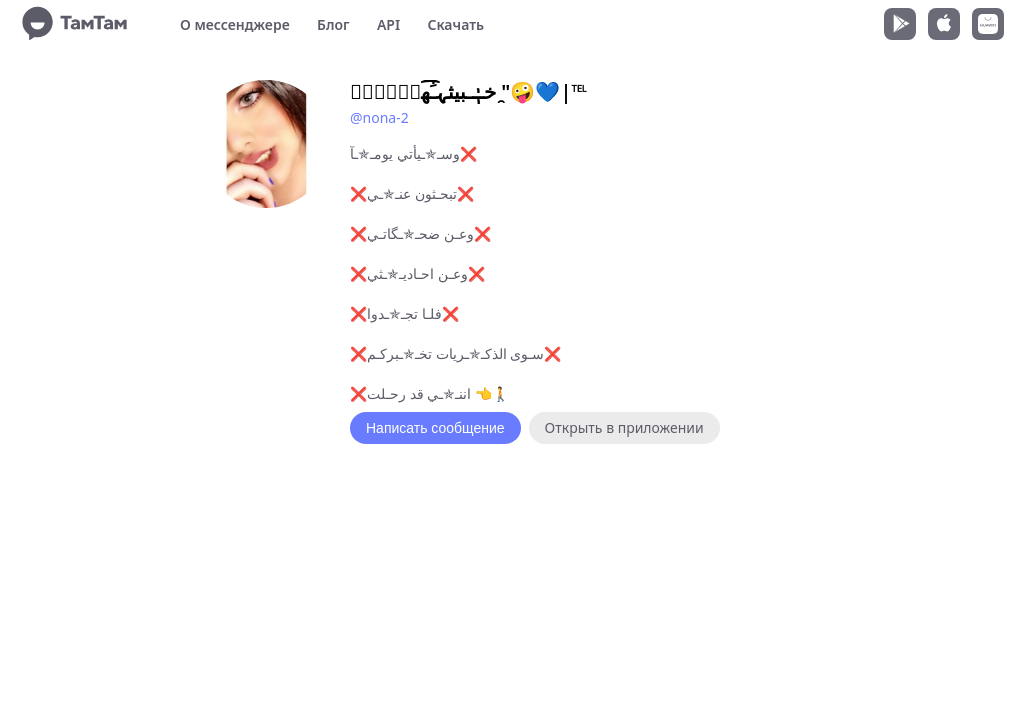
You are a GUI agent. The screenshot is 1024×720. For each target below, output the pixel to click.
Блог (333, 24)
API (388, 24)
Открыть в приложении (624, 427)
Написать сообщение (435, 428)
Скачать (455, 24)
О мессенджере (235, 24)
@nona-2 (379, 117)
